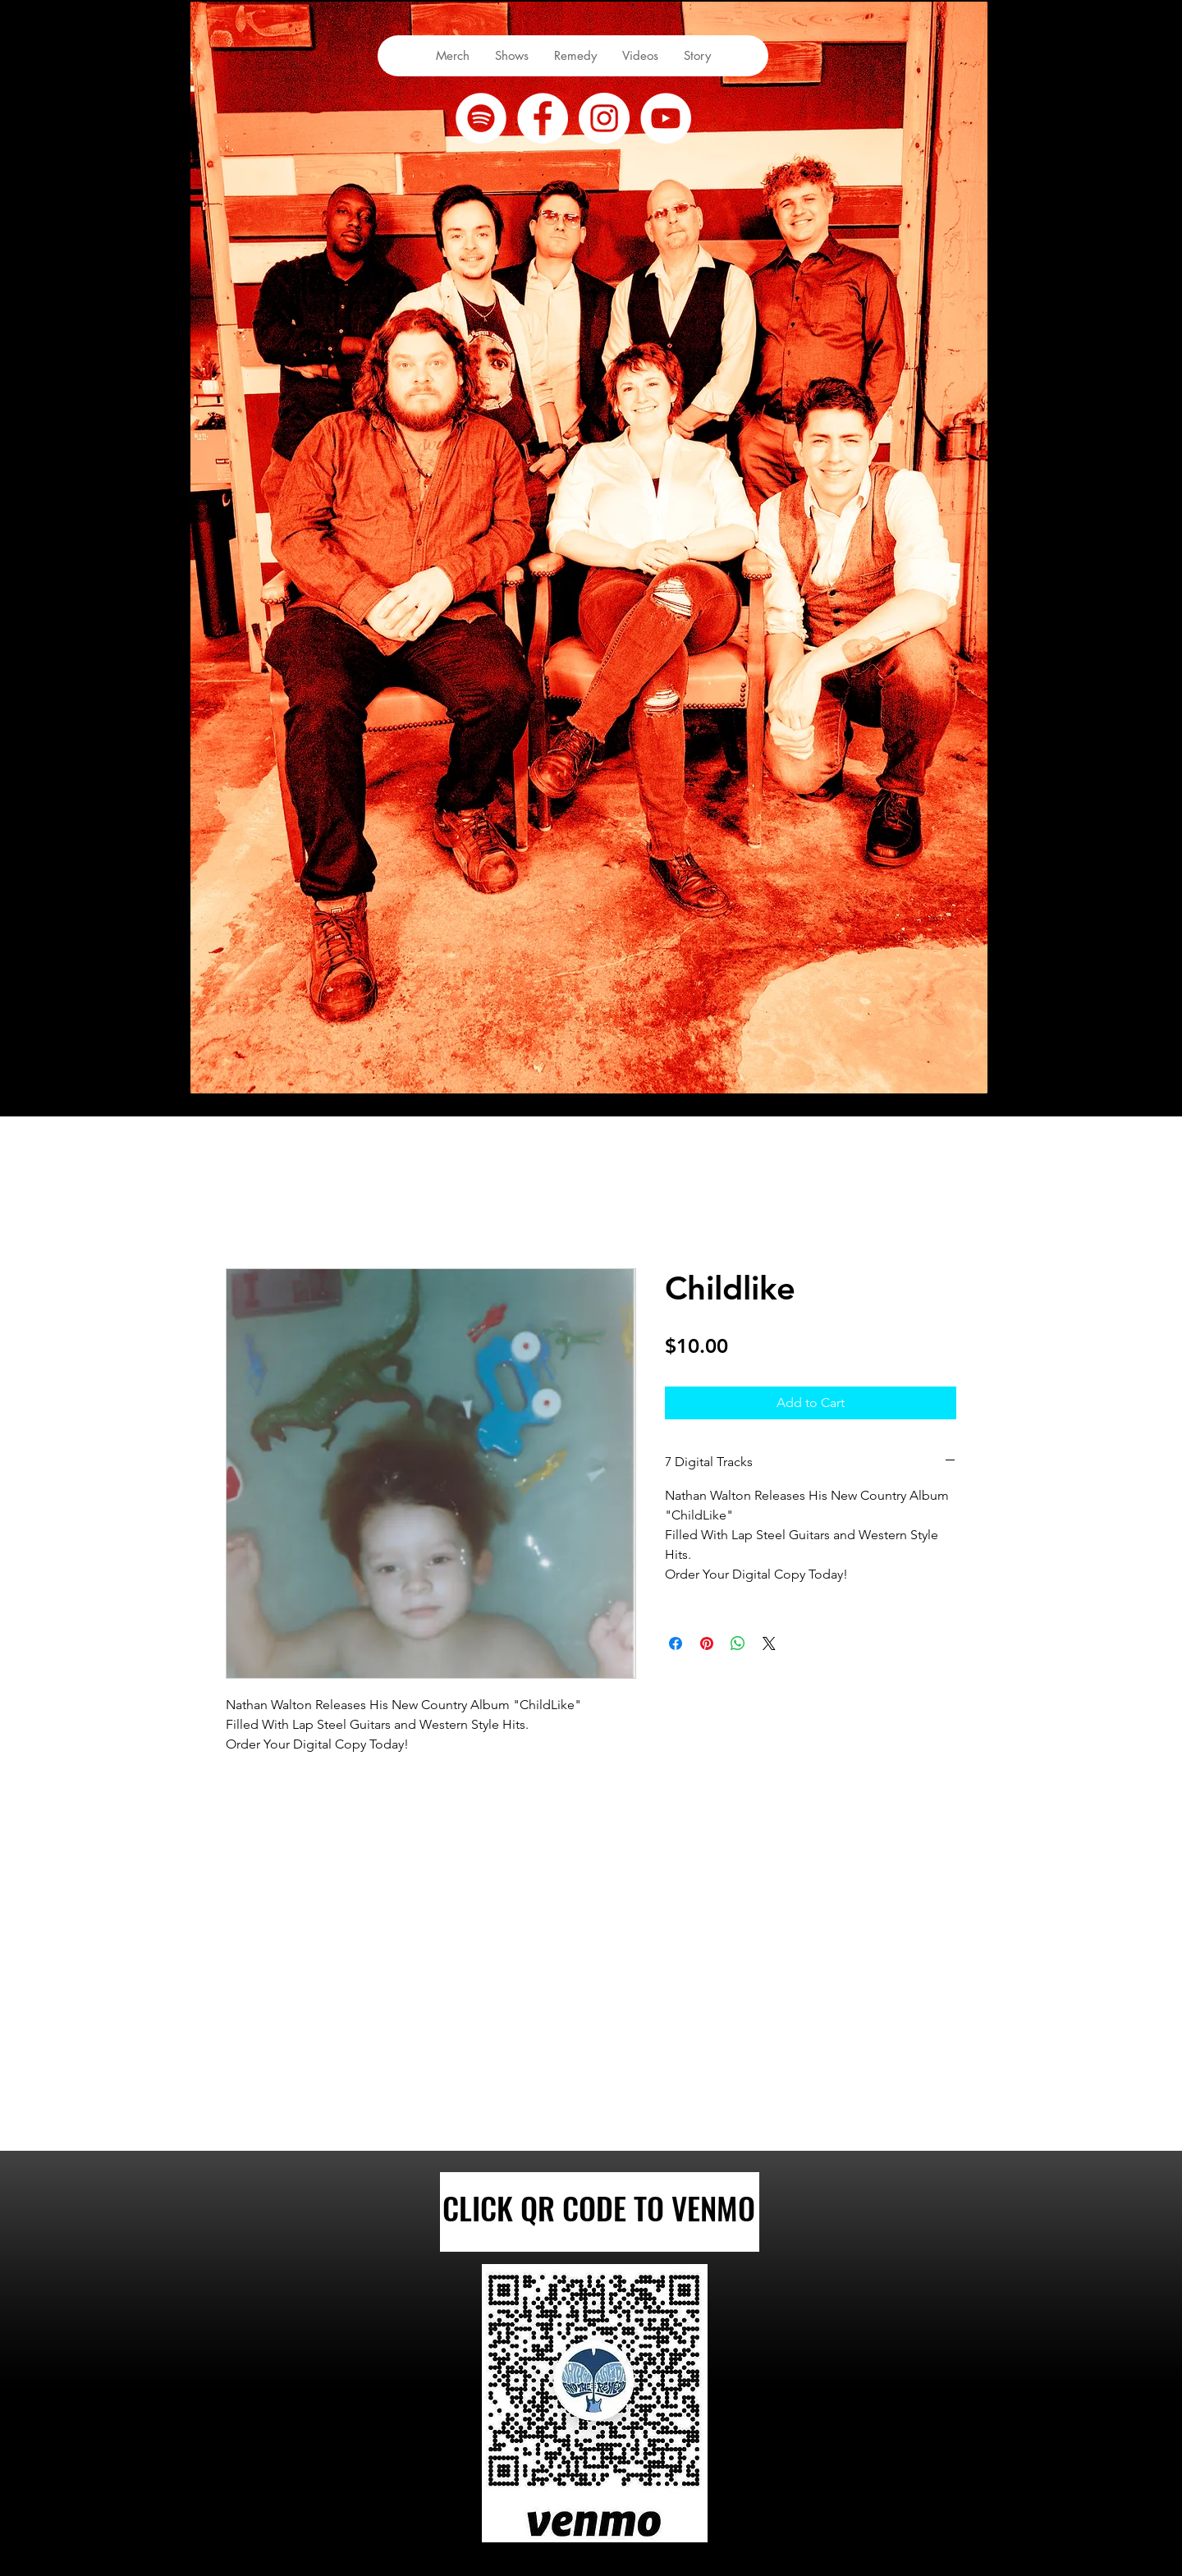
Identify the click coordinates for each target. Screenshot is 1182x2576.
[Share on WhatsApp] (738, 1643)
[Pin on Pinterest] (707, 1643)
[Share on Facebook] (675, 1643)
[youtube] (665, 118)
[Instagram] (604, 118)
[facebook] (542, 118)
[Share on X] (769, 1643)
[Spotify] (481, 118)
